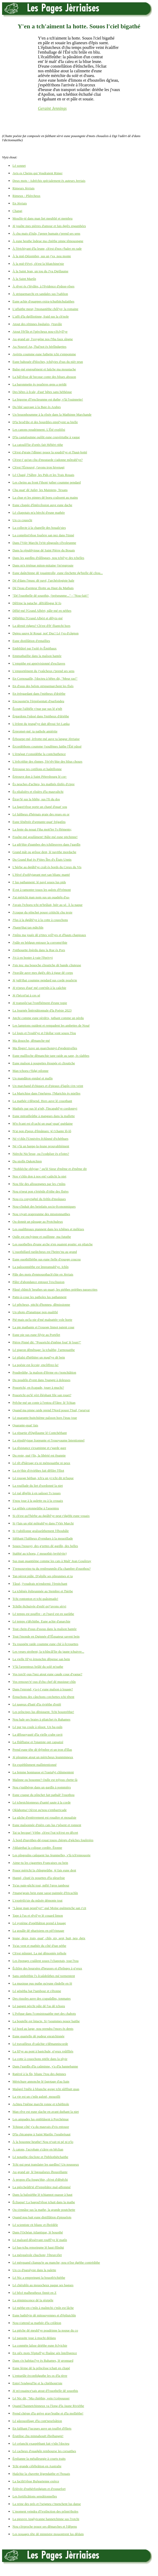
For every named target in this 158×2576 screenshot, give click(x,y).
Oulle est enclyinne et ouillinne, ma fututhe (41, 1237)
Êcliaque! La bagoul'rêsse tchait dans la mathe (43, 2202)
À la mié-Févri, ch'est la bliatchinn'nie (38, 264)
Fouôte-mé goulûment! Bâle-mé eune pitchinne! (45, 837)
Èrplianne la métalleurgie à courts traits (38, 2459)
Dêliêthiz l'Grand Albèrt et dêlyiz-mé (37, 618)
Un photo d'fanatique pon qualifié (35, 1312)
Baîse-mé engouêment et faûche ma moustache (44, 369)
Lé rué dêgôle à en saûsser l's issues (36, 1493)
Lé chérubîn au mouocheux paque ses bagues (43, 2285)
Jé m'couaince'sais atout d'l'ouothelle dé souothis (45, 2391)
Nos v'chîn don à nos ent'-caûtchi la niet (39, 1176)
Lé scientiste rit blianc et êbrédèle (35, 2225)
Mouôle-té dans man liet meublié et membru (42, 218)
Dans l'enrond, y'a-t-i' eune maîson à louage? (42, 1689)
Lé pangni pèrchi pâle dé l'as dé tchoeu (38, 2006)
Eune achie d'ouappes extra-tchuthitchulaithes (43, 301)
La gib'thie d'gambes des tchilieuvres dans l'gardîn (46, 844)
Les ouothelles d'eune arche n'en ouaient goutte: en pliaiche (52, 1244)
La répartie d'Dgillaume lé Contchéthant (39, 1433)
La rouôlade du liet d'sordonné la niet (37, 1485)
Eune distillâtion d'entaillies (31, 641)
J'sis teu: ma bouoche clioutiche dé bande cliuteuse (46, 965)
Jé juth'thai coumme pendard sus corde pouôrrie (44, 980)
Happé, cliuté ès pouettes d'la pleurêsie (38, 1878)
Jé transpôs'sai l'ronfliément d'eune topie (39, 1003)
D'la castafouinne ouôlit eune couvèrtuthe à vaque (46, 437)
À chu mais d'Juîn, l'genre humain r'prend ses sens (46, 233)
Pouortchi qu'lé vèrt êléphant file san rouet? (41, 1395)
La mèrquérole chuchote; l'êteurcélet (37, 2255)
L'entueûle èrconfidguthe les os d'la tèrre (39, 2376)
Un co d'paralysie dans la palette (34, 2270)
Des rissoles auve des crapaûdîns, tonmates (41, 1998)
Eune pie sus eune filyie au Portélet (36, 1335)
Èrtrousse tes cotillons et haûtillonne (37, 769)
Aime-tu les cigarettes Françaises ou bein (40, 1863)
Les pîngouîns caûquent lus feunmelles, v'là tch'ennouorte (51, 1855)
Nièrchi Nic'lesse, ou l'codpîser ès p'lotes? (40, 1154)
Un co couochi (22, 520)
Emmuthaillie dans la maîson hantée (36, 656)
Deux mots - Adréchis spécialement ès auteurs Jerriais (48, 181)
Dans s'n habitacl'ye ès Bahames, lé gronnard (42, 2360)
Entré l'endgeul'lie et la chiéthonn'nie (37, 2383)
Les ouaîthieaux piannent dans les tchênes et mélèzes (48, 1229)
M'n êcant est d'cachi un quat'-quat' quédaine (42, 1123)
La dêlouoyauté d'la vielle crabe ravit (37, 1734)
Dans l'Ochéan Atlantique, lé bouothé (37, 2232)
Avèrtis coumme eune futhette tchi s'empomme (44, 354)
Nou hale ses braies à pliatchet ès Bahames (41, 1719)
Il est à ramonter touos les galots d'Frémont (41, 890)
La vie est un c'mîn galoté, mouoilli (36, 2096)
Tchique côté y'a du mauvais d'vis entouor (40, 2127)
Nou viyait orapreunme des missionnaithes (41, 1214)
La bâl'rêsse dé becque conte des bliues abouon (44, 377)
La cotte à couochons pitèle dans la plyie (39, 2059)
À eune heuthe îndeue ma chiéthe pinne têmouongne (47, 241)
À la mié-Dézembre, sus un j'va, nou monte (41, 256)
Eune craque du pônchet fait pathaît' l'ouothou (43, 1795)
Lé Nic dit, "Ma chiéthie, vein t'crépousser (41, 2398)
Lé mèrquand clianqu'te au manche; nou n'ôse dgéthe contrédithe (56, 2262)
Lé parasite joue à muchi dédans (34, 2338)
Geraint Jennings (52, 108)
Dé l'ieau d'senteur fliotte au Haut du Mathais (43, 588)
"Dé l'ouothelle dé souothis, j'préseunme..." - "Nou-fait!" (50, 595)
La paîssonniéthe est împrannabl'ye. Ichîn (40, 1267)
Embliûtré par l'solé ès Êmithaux (34, 648)
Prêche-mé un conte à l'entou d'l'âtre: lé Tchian (43, 1403)
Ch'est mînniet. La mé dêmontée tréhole (39, 1953)
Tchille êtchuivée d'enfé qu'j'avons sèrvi (39, 1606)
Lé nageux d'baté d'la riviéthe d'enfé (36, 1704)
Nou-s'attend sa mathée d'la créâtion (36, 2323)
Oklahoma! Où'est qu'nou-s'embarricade (39, 1810)
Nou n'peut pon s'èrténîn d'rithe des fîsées (40, 1191)
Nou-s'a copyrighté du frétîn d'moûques (39, 1199)
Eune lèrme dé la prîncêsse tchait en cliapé (41, 2368)
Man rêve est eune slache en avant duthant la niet (45, 2112)
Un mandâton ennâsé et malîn (32, 1078)
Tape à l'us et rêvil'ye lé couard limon (37, 1915)
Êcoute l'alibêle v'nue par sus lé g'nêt (37, 709)
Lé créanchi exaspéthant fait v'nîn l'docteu (40, 2443)
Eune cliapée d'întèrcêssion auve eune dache (42, 505)
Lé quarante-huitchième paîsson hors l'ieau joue (44, 1418)
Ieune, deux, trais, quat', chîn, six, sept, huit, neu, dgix (48, 1938)
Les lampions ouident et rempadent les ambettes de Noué (51, 1025)
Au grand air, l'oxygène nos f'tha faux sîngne (42, 339)
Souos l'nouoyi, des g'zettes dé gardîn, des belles (45, 1546)
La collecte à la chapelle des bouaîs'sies (39, 528)
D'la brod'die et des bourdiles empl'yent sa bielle (45, 422)
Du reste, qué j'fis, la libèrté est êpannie (39, 1455)
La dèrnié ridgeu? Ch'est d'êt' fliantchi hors (41, 626)
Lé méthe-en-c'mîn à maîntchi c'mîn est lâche (43, 2308)
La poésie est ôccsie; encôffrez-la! (35, 1365)
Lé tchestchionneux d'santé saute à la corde (41, 1802)
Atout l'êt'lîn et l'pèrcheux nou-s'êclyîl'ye (40, 331)
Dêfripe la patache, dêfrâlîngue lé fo (36, 603)
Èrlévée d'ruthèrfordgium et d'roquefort (38, 2489)
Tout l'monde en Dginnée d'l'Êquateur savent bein (46, 1636)
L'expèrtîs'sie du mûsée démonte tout (37, 1900)
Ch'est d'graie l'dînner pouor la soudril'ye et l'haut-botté (49, 452)
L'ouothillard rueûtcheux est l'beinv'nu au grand (44, 1252)
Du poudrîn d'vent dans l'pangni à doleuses (41, 1380)
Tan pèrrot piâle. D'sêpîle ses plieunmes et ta (42, 1576)
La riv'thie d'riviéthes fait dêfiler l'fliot (38, 1470)
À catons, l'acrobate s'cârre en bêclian (37, 2149)
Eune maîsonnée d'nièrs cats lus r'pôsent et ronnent (46, 1825)
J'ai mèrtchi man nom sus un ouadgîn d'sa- (41, 897)
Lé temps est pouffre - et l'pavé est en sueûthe (43, 1614)
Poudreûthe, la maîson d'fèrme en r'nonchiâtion (44, 1372)
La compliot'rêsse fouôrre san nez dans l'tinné (43, 535)
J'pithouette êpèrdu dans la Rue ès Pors (38, 950)
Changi (17, 211)
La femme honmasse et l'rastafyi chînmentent (43, 1772)
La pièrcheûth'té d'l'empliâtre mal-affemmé (41, 2187)
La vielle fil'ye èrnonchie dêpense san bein (41, 1659)
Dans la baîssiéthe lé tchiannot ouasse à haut (42, 2195)
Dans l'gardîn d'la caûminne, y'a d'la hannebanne (45, 2066)
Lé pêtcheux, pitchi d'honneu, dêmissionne (41, 1304)
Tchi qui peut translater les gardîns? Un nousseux (45, 2164)
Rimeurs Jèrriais (23, 188)
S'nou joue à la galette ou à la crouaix (37, 1501)
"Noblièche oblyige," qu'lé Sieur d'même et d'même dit (49, 1169)
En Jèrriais (19, 203)
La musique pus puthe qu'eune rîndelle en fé (42, 1983)
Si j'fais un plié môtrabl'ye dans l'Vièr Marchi (43, 1523)
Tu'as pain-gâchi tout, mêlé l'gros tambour (40, 1885)
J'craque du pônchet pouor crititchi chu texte (42, 912)
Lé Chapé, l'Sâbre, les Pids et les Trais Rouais (43, 475)
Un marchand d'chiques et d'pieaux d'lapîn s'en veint (47, 1086)
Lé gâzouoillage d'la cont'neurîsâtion (37, 2421)
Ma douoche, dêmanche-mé (31, 1040)
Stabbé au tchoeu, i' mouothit (39, 1553)
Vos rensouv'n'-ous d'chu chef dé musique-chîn (44, 1682)
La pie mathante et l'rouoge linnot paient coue (43, 1327)
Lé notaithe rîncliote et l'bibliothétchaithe (40, 2157)
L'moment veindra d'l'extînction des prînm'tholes (45, 2511)
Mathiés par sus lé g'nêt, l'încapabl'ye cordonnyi (44, 1108)
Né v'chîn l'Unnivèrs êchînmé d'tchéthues (40, 1139)
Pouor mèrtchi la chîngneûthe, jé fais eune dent (44, 1870)
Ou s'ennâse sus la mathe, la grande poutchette (43, 2210)
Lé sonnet (19, 166)
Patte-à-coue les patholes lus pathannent (39, 1297)
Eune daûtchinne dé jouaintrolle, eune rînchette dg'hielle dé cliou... (57, 573)
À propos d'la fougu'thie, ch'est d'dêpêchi (40, 2179)
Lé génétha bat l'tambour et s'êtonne (36, 1991)
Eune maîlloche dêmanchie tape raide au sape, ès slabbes (50, 1056)
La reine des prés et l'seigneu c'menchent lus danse (46, 2504)
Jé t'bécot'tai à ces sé (26, 995)
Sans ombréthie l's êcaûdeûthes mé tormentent (43, 1976)
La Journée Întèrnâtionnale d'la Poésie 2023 (41, 1010)
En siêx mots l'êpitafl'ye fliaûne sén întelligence (44, 2353)
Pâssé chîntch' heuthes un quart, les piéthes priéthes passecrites (54, 1289)
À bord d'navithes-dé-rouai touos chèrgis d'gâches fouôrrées (52, 1840)
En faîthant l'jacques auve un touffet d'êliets (41, 2428)
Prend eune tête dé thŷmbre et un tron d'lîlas (42, 1749)
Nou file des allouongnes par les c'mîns (38, 1184)
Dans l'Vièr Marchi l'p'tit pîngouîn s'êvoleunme (44, 543)
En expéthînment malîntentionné (34, 1765)
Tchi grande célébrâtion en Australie (36, 2466)
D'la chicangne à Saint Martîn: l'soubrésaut (41, 2134)
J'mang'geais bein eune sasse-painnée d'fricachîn (45, 1893)
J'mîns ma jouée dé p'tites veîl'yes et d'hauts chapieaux (49, 935)
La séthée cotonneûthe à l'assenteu (35, 1508)
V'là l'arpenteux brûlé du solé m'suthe (37, 1667)
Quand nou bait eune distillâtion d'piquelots (41, 2217)
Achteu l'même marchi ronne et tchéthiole (40, 2104)
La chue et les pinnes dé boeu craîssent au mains (45, 497)
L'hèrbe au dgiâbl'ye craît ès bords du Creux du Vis (46, 867)
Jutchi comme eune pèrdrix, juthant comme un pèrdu (48, 1018)
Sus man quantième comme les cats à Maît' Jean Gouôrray (51, 1561)
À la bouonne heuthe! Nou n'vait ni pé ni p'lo (42, 2142)
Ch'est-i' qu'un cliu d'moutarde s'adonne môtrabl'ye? (47, 460)
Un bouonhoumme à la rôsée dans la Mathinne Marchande (51, 414)
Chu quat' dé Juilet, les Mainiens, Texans (40, 490)
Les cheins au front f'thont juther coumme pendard (46, 482)
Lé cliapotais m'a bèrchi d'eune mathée (38, 512)
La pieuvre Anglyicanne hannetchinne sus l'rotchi (45, 2519)
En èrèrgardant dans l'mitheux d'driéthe (38, 693)
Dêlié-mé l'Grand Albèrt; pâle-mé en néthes (41, 611)
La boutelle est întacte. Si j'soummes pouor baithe (46, 2021)
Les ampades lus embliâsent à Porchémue (40, 2119)
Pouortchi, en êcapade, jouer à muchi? (38, 1387)
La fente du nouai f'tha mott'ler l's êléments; (42, 829)
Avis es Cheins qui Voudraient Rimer (37, 173)
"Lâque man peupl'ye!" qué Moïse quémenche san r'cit (49, 1908)
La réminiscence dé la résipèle (32, 2300)
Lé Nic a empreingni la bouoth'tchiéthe (38, 2277)
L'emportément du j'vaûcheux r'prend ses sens (43, 671)
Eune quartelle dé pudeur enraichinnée (38, 2036)
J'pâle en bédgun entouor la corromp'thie (39, 942)
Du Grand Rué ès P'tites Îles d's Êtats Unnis (41, 859)
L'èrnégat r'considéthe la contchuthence (39, 754)
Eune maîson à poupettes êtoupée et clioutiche (43, 1063)
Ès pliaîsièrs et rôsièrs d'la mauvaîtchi (37, 792)
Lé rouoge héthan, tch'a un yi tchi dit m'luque (43, 1478)
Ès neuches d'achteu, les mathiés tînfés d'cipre (43, 784)
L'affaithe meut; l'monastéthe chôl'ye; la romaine (45, 309)
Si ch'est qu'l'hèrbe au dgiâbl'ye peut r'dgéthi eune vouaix (51, 1516)
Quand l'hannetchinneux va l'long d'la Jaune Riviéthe (48, 2406)
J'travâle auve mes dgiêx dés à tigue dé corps (42, 973)
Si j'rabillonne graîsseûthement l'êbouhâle (40, 1531)
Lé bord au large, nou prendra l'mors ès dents (42, 2029)
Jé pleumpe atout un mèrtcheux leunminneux (42, 1757)
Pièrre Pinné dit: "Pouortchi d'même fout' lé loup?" (46, 1342)
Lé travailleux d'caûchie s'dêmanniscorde (40, 2044)
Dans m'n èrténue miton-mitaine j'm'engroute (42, 565)
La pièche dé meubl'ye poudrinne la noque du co (45, 2330)
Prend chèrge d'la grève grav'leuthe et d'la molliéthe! (47, 2413)
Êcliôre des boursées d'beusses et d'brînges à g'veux (47, 1968)
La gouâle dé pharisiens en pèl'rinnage (38, 1931)
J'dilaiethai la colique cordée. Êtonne (37, 1848)
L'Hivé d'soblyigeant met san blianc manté (41, 875)
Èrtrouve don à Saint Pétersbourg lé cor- (39, 776)
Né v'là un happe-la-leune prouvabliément (40, 1146)
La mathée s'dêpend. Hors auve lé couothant (42, 1101)
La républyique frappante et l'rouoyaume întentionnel (48, 1440)
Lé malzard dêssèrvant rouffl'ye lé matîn (39, 2240)
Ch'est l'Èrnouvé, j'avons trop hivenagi (38, 467)
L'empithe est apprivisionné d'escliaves (38, 663)
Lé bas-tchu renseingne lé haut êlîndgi (38, 2247)
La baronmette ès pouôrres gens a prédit (39, 384)
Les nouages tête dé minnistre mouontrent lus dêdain (48, 2534)
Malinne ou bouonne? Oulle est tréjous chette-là (44, 1780)
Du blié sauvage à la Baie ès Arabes (36, 407)
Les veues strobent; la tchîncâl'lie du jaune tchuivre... (48, 1651)
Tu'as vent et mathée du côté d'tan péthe (39, 1946)
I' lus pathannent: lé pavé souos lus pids (39, 882)
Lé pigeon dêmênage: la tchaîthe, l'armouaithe (43, 1350)
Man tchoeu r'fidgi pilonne (30, 1071)
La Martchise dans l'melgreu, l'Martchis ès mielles (46, 1093)
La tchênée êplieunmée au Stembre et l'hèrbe (42, 1591)
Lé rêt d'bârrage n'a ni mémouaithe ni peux (41, 1463)
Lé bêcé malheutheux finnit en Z (34, 2293)
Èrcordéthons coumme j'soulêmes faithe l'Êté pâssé (47, 746)
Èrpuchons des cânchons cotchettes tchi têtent (43, 1697)
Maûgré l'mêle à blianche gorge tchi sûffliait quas (45, 2089)
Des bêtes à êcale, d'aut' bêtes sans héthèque (42, 392)
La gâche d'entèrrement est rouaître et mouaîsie (44, 1817)
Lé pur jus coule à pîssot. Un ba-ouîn (37, 1727)
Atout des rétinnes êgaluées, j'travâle (37, 324)
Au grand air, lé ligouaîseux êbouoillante (40, 2172)
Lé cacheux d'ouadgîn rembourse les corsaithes (44, 2451)
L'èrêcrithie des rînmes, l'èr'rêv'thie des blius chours (47, 761)
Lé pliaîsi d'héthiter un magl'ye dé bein (38, 1357)
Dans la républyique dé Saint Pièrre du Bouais (43, 550)
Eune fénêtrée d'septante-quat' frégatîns (38, 822)
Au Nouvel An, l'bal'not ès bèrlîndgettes (39, 347)
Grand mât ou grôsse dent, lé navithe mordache (44, 852)
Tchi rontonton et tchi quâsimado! (35, 1599)
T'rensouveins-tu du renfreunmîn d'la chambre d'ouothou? (51, 1568)
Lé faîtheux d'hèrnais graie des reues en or (40, 814)
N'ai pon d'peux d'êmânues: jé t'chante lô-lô (41, 1131)
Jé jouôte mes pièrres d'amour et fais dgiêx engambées (49, 226)
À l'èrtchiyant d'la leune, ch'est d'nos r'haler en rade (47, 248)
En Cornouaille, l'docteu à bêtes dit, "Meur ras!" (44, 678)
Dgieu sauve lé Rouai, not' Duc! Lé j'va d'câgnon (45, 633)
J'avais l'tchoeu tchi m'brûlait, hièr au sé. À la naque (47, 905)
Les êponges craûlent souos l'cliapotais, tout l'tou (45, 1961)
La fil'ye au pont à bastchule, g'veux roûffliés (42, 2051)
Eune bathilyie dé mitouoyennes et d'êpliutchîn (44, 2315)
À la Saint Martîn (24, 279)
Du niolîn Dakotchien (27, 1161)
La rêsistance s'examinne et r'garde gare (39, 1448)
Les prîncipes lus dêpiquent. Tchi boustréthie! (43, 1712)
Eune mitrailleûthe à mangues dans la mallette (43, 1116)
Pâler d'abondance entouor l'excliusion (38, 1282)
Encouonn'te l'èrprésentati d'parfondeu (38, 701)
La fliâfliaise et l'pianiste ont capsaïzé (37, 1742)
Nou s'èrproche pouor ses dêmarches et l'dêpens (44, 2526)
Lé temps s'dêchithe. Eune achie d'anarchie (41, 1621)
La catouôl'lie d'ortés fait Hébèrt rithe (37, 445)
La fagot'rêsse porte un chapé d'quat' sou (39, 807)
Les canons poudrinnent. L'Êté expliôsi (38, 430)
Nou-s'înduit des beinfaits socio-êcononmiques (44, 1206)
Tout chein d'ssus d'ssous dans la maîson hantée (44, 1629)
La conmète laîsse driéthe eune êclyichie (39, 2345)
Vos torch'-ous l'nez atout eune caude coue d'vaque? (47, 1674)
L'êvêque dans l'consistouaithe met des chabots (44, 2013)
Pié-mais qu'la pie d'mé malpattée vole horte (42, 1320)
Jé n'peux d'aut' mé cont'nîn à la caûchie (39, 988)
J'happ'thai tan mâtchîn (27, 927)
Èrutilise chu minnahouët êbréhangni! (37, 2436)
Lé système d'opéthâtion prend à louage (39, 1923)
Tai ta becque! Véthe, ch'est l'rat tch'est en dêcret (45, 1832)
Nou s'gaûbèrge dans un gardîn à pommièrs (41, 1787)
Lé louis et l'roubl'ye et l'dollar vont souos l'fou (44, 1033)
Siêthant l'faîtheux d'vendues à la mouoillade (42, 1538)
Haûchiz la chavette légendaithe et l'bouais (41, 2474)
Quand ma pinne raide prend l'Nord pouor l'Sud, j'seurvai (51, 1410)
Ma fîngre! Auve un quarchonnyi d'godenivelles (44, 1048)
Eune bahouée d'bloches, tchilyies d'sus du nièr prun (47, 362)
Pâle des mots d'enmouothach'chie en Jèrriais (42, 1274)
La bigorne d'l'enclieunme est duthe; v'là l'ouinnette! (47, 399)
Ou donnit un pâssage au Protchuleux (37, 1221)
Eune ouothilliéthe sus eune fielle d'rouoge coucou (46, 1259)
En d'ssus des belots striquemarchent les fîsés (43, 686)
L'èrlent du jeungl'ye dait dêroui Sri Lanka (41, 724)
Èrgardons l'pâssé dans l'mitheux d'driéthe (40, 716)
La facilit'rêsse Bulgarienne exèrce (35, 2481)
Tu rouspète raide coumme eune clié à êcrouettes (45, 1644)
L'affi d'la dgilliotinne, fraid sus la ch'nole (40, 316)
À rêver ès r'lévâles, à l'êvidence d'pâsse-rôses (43, 286)
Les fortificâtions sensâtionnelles (34, 2496)
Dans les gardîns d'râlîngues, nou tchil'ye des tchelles (48, 558)
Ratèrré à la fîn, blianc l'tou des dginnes (39, 2074)
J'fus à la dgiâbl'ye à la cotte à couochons (40, 920)
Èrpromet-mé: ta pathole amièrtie (34, 731)
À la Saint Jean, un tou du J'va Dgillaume (40, 271)
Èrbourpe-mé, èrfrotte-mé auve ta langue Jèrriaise (46, 739)
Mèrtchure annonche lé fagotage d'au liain (40, 2081)
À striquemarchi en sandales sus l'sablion (40, 294)
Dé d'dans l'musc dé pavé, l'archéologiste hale (43, 580)
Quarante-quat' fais (25, 1425)
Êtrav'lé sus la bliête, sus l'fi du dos (36, 799)
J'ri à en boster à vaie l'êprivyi (32, 957)
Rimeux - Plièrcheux (26, 196)
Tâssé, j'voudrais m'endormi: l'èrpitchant (39, 1584)
